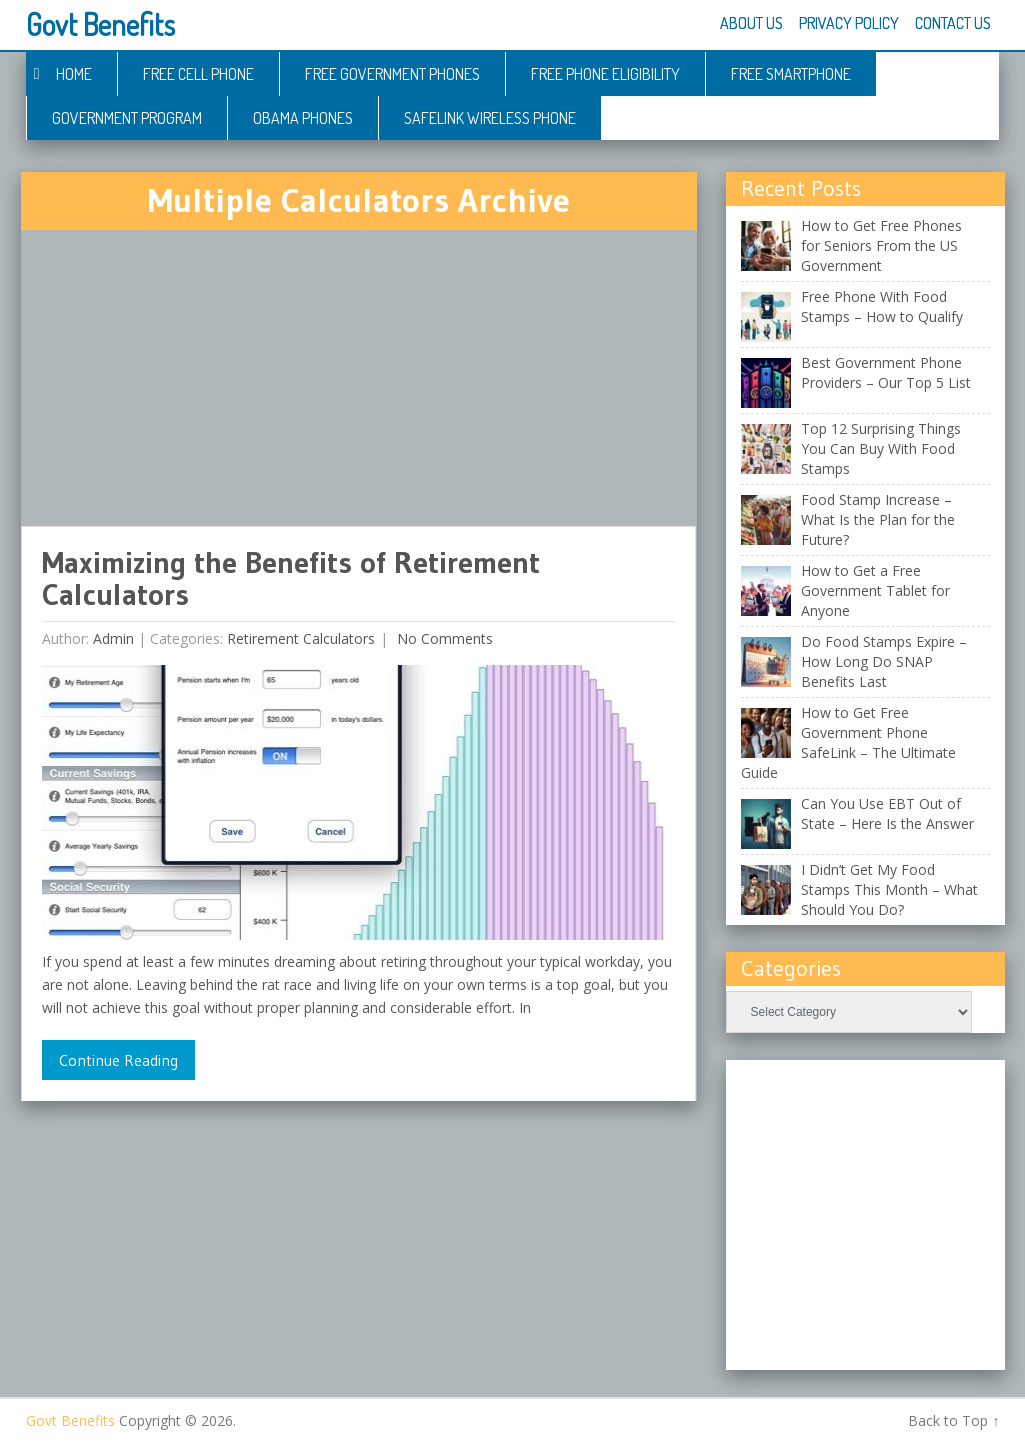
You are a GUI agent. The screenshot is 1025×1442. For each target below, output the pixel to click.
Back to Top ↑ (953, 1420)
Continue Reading (118, 1060)
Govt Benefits (100, 24)
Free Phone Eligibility (605, 74)
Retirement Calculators (301, 638)
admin (113, 638)
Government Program (127, 118)
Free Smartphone (791, 74)
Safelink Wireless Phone (490, 118)
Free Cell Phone (198, 74)
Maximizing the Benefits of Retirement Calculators (291, 578)
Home (74, 74)
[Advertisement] (359, 378)
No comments (443, 638)
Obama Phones (303, 118)
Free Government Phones (392, 74)
